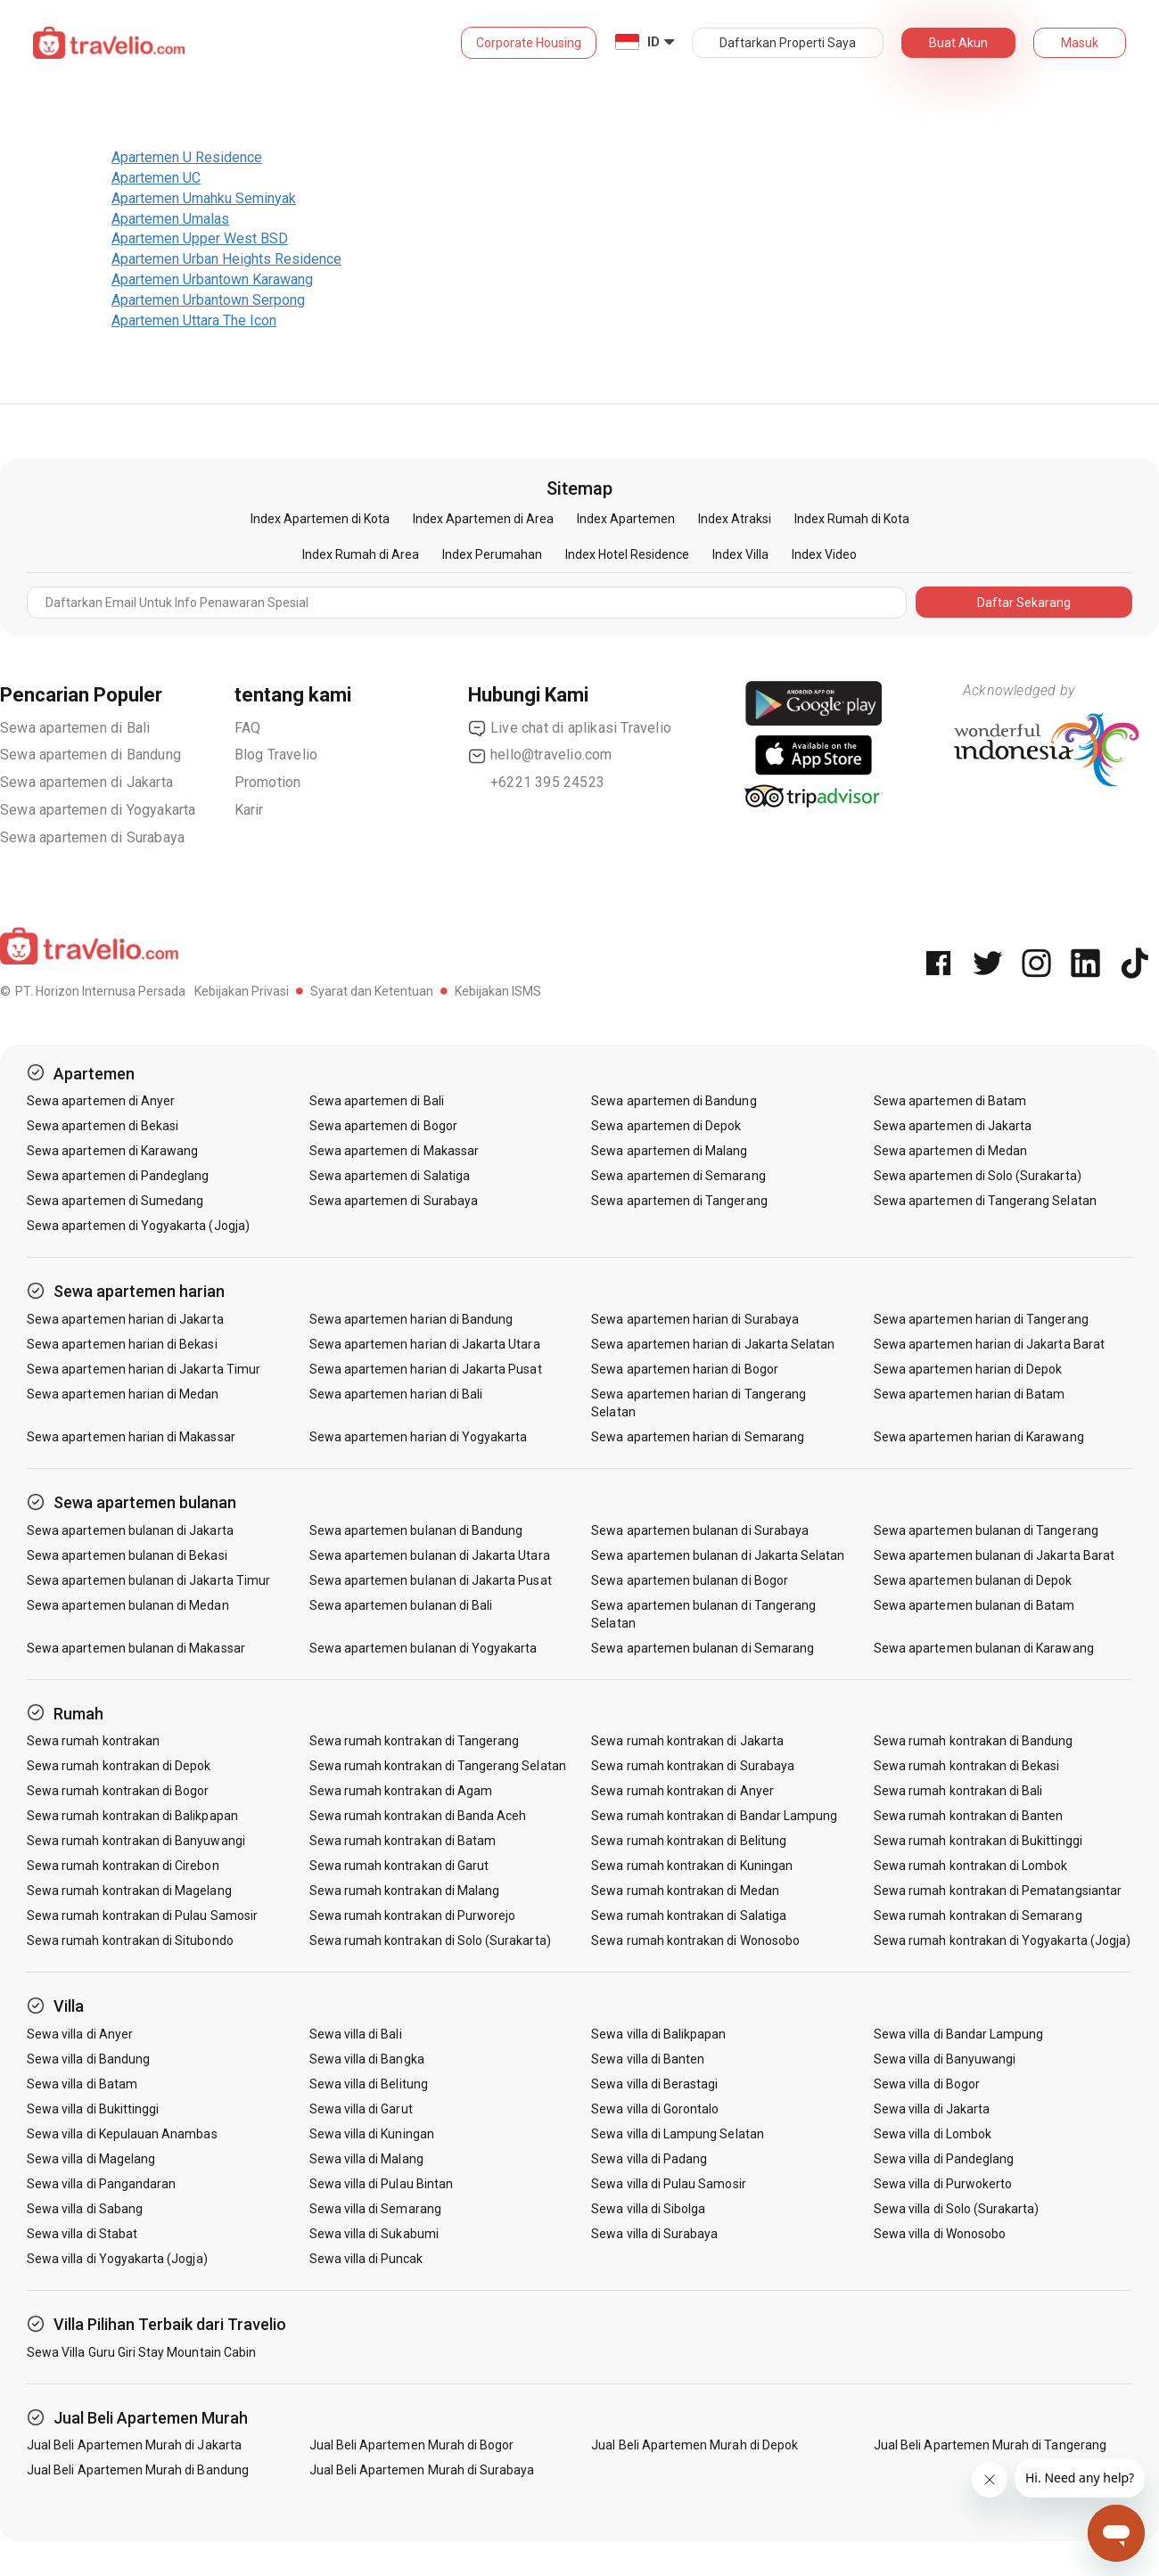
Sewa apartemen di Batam (950, 1101)
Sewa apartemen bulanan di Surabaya (700, 1530)
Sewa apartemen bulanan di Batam (974, 1605)
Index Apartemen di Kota (320, 519)
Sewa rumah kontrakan (93, 1741)
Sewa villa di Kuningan (371, 2134)
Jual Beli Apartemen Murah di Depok (694, 2445)
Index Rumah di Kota (851, 519)
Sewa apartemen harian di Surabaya (695, 1319)
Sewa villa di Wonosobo (940, 2234)
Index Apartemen (626, 519)
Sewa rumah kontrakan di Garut (399, 1865)
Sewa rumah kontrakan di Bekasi (967, 1766)
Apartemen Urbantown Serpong (208, 299)
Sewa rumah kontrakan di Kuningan (692, 1865)
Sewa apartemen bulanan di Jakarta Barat (994, 1555)
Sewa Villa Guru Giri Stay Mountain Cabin (141, 2352)
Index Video (824, 554)
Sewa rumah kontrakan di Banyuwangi (136, 1841)
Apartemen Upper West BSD (199, 238)
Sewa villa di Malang (366, 2159)
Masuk (1079, 43)
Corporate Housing (528, 43)
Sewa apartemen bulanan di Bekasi (127, 1555)
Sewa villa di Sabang (85, 2209)
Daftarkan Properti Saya (787, 43)
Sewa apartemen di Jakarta (86, 782)
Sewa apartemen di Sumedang (115, 1201)
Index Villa (740, 554)
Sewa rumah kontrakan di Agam (400, 1791)
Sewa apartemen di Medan (950, 1151)
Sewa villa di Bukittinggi (93, 2109)
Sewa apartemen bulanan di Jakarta (130, 1530)
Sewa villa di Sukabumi (374, 2234)
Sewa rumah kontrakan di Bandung (973, 1741)
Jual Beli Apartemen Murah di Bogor (411, 2445)
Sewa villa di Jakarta (932, 2109)
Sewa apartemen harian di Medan (123, 1394)
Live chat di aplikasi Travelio (569, 728)
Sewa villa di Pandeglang (944, 2159)
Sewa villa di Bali (355, 2034)
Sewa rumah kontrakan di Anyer (682, 1791)
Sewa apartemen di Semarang (678, 1176)
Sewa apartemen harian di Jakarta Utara (424, 1344)
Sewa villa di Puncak (366, 2259)
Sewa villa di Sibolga (648, 2209)
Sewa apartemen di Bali (75, 727)
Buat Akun (958, 43)
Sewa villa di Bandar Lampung (958, 2034)
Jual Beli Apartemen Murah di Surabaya (422, 2470)
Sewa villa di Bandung (88, 2059)
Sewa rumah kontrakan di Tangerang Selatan (437, 1766)
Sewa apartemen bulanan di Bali (401, 1605)
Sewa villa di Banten (647, 2059)
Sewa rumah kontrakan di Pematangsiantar (998, 1890)
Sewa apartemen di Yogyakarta (98, 809)
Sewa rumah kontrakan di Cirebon (123, 1865)
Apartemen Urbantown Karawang (212, 279)
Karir (249, 809)
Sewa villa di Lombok (932, 2134)
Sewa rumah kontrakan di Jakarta (687, 1741)
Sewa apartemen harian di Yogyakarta (418, 1437)
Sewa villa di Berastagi (654, 2084)
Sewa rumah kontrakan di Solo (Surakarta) (430, 1940)
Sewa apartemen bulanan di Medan (128, 1605)
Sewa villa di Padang (649, 2159)
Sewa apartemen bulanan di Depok (973, 1580)
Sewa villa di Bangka (366, 2059)
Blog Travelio (276, 754)
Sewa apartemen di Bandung (90, 754)
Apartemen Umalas (170, 218)
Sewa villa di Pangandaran (101, 2184)
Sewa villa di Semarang (375, 2209)
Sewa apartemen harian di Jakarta (125, 1319)
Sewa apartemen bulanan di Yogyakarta (423, 1648)
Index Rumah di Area (360, 554)
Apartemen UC (156, 177)
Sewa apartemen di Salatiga (389, 1176)
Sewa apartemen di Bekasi (102, 1126)
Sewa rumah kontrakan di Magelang (129, 1890)
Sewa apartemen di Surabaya (92, 837)
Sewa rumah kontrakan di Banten (969, 1816)
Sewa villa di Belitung (368, 2084)
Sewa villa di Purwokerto (943, 2184)
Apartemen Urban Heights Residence (226, 258)
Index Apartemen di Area (483, 519)
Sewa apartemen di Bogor (383, 1126)
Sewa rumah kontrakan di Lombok (971, 1865)
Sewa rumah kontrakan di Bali (958, 1791)
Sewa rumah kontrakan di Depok (118, 1766)
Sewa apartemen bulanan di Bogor (689, 1580)
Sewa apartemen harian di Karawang (979, 1437)
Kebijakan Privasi (241, 991)
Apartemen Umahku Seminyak (203, 198)
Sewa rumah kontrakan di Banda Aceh (418, 1816)
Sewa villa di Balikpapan (658, 2034)
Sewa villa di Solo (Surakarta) (957, 2209)
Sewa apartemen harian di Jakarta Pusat (425, 1369)
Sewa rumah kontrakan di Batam (402, 1841)
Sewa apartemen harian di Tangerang (981, 1319)
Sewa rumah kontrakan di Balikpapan (132, 1816)
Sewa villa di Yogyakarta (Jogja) (117, 2259)
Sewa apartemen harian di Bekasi (122, 1344)
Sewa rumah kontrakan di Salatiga (688, 1915)
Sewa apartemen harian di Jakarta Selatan (712, 1344)
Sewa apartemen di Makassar (394, 1151)
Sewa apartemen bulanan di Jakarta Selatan (717, 1555)
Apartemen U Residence (186, 157)
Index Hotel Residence (627, 554)
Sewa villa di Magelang (91, 2159)
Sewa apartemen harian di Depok (968, 1369)
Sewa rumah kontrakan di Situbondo (130, 1940)
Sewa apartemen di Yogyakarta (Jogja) (138, 1225)
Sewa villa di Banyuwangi (944, 2059)
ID (653, 42)
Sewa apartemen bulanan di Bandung (416, 1530)
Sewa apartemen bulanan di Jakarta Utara (429, 1555)
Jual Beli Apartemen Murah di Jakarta (134, 2445)
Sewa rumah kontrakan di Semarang (978, 1915)
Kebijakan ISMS (498, 991)
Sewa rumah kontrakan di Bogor (118, 1791)
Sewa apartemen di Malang (669, 1151)
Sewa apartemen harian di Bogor (684, 1369)
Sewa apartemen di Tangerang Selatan (985, 1201)
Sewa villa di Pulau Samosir (668, 2184)
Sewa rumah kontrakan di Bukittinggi (978, 1841)
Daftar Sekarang (1024, 602)
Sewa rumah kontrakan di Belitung (688, 1841)
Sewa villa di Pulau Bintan (381, 2184)
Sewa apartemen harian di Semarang (697, 1437)
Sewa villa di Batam (82, 2084)
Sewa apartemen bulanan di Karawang (984, 1648)
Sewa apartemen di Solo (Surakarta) (977, 1176)
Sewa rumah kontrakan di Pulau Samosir (142, 1915)
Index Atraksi (734, 519)
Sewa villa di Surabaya (654, 2234)
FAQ (247, 727)
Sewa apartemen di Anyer (101, 1101)
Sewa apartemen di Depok (666, 1126)
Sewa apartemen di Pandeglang (118, 1176)
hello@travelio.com (540, 755)
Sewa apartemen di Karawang (112, 1151)
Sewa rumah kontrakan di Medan (684, 1890)
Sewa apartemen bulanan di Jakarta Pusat (430, 1580)
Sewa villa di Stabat (82, 2234)
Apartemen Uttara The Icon (193, 320)
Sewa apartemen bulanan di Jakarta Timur (148, 1580)
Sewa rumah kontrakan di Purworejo (412, 1915)
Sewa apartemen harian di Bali (395, 1394)
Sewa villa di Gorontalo (655, 2109)
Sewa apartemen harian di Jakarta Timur (143, 1369)
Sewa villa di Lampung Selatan (677, 2134)
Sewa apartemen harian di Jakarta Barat (989, 1344)
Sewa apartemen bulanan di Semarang (702, 1648)
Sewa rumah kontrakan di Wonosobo (695, 1940)
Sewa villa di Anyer (80, 2034)
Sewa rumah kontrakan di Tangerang (414, 1741)
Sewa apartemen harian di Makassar (131, 1437)
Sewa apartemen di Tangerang (679, 1201)
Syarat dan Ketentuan (371, 991)
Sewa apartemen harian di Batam (969, 1394)
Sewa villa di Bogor (927, 2084)
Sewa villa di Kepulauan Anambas (122, 2134)
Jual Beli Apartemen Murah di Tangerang (990, 2445)
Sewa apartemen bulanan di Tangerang (986, 1530)
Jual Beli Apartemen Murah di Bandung (138, 2470)
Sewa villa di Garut (361, 2109)
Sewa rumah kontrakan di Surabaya (692, 1766)
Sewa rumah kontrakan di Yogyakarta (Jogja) (1002, 1940)
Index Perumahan (492, 554)
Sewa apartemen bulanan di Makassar (136, 1648)
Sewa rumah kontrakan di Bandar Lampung (714, 1816)
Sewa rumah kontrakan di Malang (404, 1890)
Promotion (267, 782)
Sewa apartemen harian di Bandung (411, 1319)
